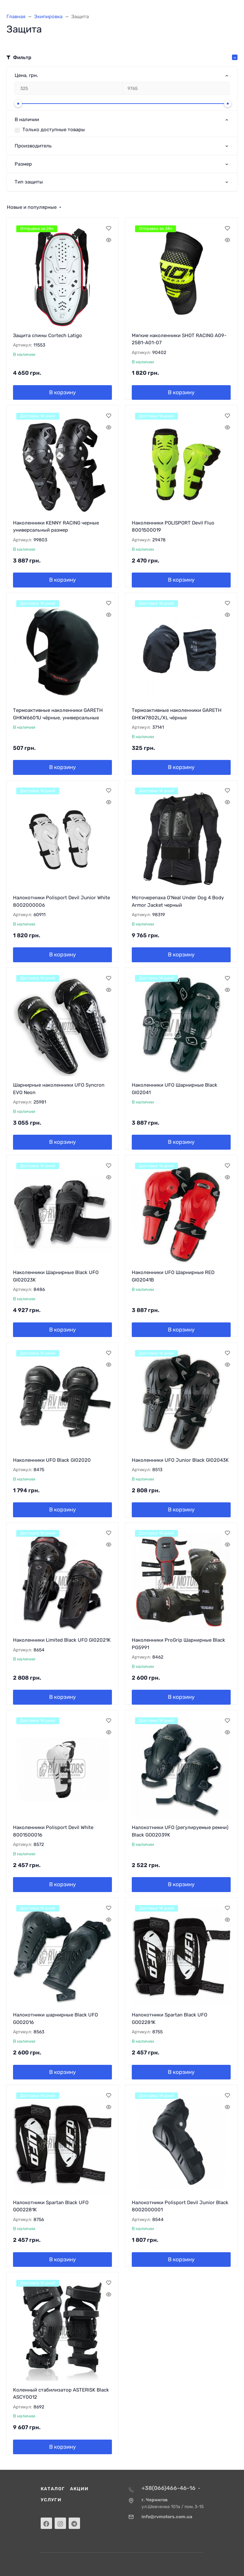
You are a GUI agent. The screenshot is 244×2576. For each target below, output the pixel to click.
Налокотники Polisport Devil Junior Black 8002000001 (180, 2206)
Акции (79, 2488)
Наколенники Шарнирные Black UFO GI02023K (56, 1276)
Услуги (51, 2499)
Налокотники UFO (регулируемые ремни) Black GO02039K (180, 1831)
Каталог (53, 2488)
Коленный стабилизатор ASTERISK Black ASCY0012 (61, 2393)
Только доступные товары (53, 130)
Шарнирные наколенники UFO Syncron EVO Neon (58, 1088)
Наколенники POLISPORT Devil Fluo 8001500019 (173, 526)
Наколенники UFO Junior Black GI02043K (180, 1460)
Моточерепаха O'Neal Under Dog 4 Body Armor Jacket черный (178, 901)
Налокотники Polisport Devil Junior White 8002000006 (61, 901)
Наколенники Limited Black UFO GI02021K (62, 1640)
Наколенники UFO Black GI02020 (52, 1460)
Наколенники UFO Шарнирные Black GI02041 (174, 1088)
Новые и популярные (32, 207)
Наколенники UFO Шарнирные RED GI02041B (173, 1276)
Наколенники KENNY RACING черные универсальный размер (56, 526)
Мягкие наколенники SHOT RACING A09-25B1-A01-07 (179, 339)
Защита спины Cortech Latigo (47, 335)
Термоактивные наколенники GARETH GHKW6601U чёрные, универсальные (58, 714)
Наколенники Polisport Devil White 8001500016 (53, 1831)
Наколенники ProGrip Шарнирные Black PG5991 (178, 1643)
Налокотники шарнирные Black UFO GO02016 (55, 2018)
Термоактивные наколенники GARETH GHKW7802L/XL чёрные (177, 714)
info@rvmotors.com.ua (167, 2516)
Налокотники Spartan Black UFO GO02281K (169, 2018)
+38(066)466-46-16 (169, 2488)
